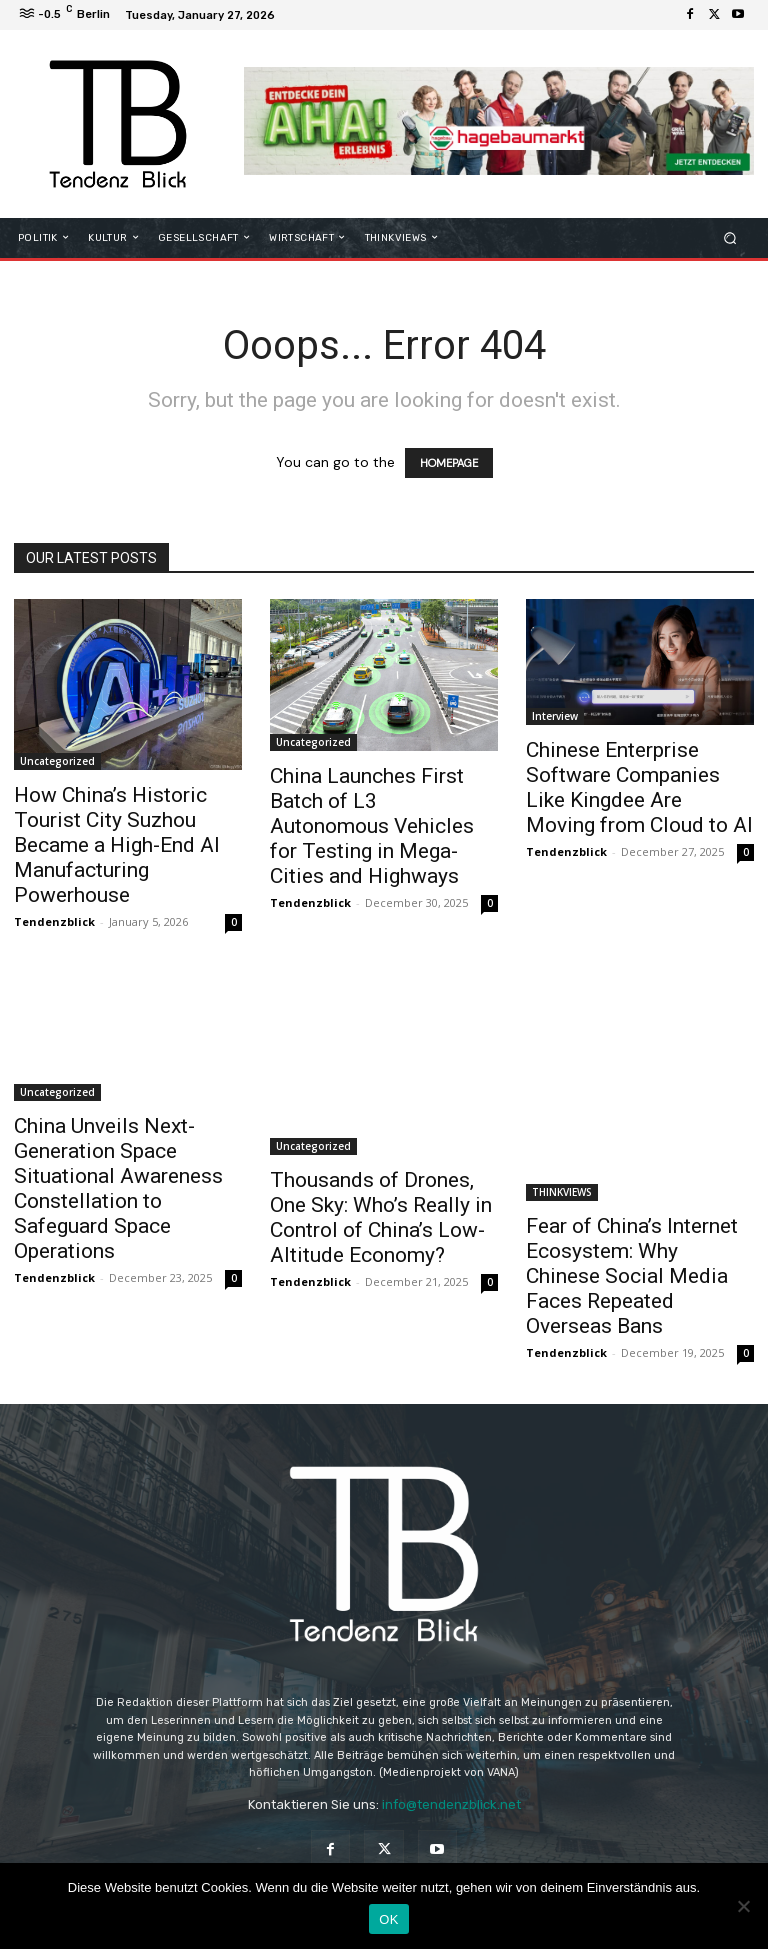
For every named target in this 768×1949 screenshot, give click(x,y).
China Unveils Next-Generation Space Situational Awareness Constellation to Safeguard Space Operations (118, 1188)
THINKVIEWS (562, 1192)
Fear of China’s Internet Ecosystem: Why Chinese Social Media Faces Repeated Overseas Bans (632, 1276)
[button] (730, 237)
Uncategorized (57, 761)
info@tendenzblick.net (451, 1804)
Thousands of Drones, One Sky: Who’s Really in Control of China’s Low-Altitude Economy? (381, 1217)
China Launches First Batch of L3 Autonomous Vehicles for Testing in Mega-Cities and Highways (372, 826)
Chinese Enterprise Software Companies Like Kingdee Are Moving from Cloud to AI (639, 787)
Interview (555, 716)
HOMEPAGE (449, 463)
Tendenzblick (54, 921)
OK (388, 1919)
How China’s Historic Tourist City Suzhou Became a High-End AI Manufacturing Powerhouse (117, 845)
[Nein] (743, 1906)
